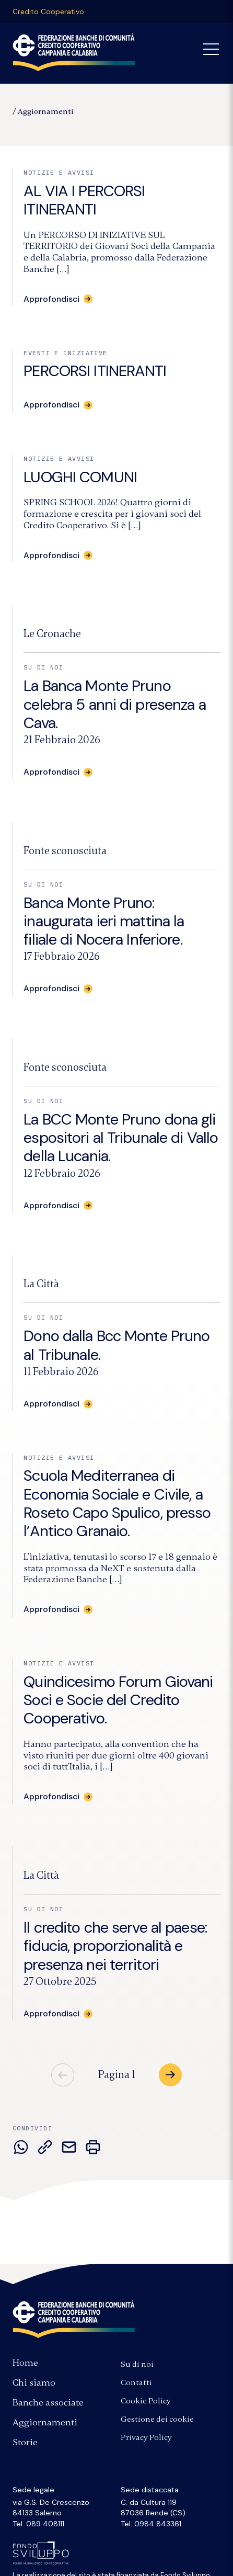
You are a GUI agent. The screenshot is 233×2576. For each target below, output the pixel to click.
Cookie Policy (146, 2401)
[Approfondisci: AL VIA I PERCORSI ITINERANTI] (58, 299)
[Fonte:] (52, 633)
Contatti (136, 2382)
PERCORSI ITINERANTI (95, 371)
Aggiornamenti (46, 111)
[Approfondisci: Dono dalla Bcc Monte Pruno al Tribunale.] (58, 1404)
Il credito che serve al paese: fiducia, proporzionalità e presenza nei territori (115, 1945)
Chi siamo (34, 2382)
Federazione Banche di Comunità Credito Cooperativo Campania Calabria (74, 52)
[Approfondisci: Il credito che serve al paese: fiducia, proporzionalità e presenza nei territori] (58, 2013)
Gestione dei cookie (157, 2419)
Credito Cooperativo (48, 11)
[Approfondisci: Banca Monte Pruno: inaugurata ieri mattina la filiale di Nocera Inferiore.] (58, 988)
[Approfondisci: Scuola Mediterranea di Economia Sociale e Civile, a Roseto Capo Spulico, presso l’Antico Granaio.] (58, 1609)
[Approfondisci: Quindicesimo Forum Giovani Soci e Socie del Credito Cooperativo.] (58, 1796)
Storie (25, 2442)
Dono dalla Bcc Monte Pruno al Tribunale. (116, 1345)
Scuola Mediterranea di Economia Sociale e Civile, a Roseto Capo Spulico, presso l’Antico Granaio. (117, 1503)
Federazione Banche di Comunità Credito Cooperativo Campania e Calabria (74, 2319)
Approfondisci (51, 405)
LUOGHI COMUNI (80, 477)
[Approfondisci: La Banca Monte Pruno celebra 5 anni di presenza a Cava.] (58, 772)
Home (25, 2362)
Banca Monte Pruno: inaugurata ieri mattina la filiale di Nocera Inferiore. (104, 921)
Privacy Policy (146, 2437)
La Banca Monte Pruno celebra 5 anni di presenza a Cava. (114, 704)
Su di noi (137, 2364)
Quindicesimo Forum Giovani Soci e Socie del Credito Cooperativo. (118, 1700)
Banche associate (48, 2402)
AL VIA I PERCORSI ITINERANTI (84, 200)
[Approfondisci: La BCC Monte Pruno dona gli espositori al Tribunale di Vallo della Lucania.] (58, 1205)
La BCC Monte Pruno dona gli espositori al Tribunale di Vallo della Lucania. (121, 1137)
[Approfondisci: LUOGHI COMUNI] (58, 555)
